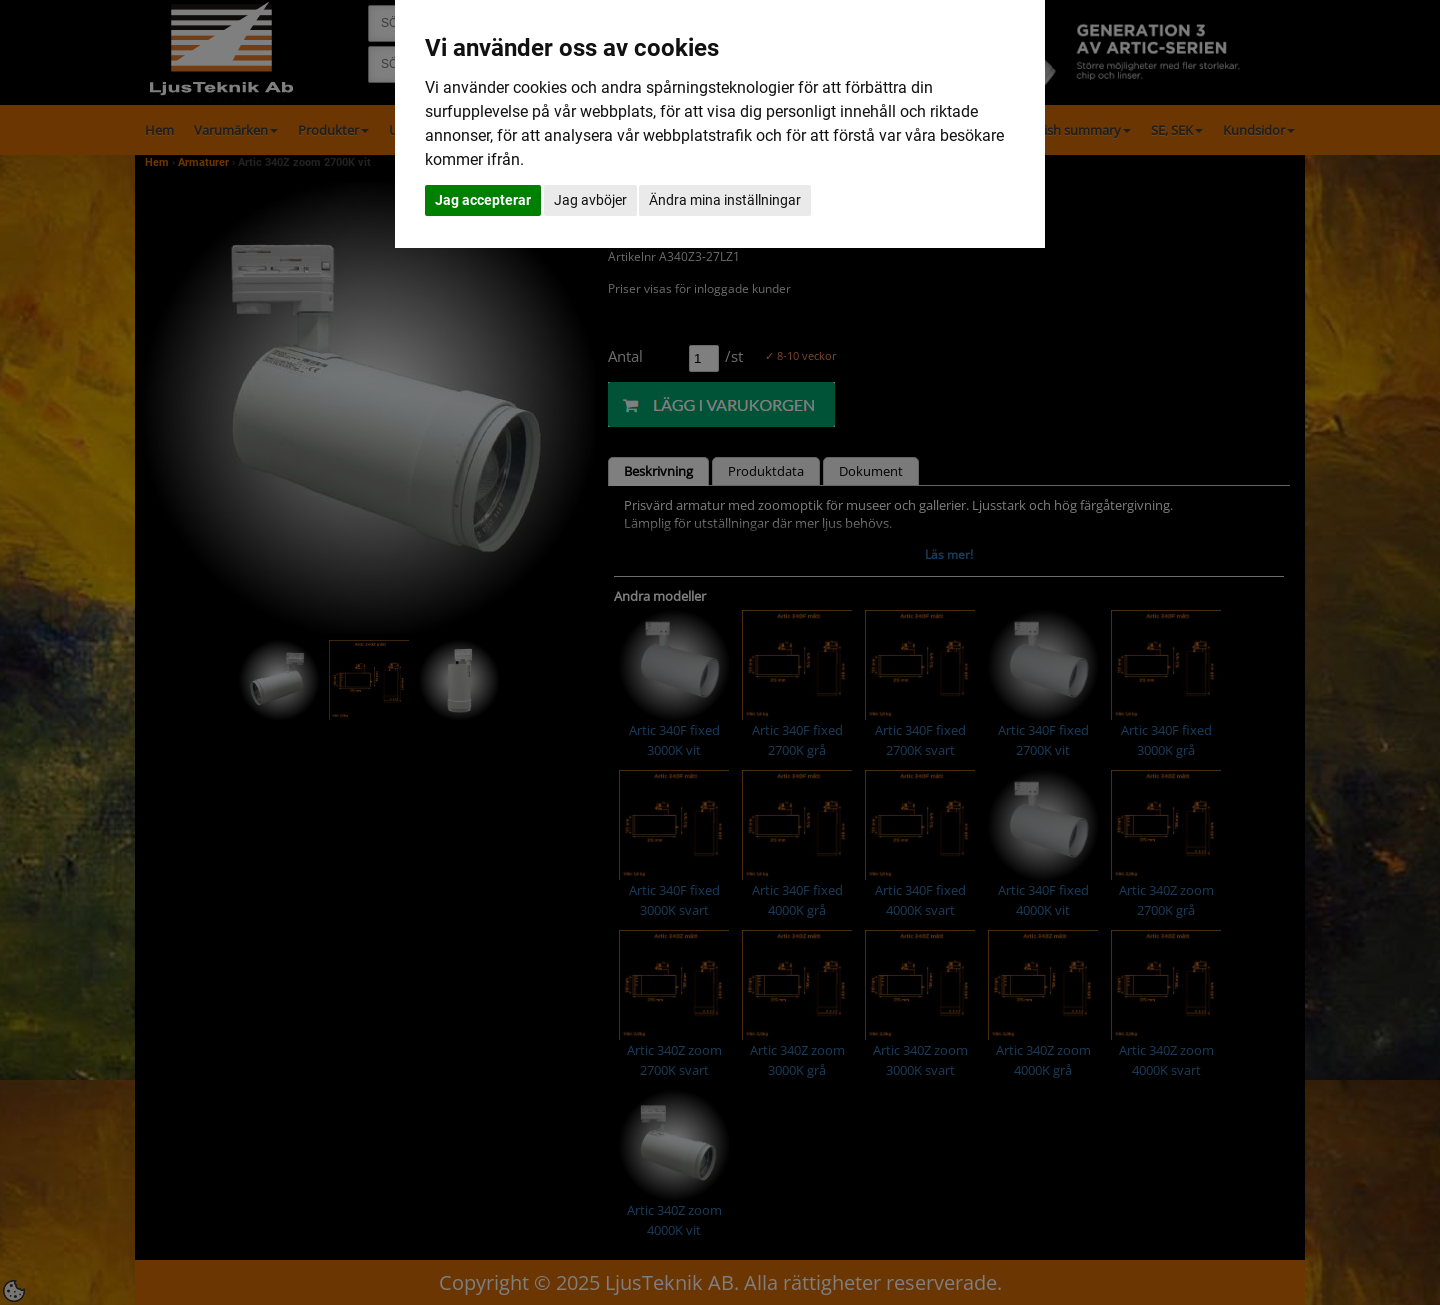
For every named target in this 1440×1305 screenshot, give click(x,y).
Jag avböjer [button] (590, 200)
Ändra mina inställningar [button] (725, 200)
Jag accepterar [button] (483, 200)
